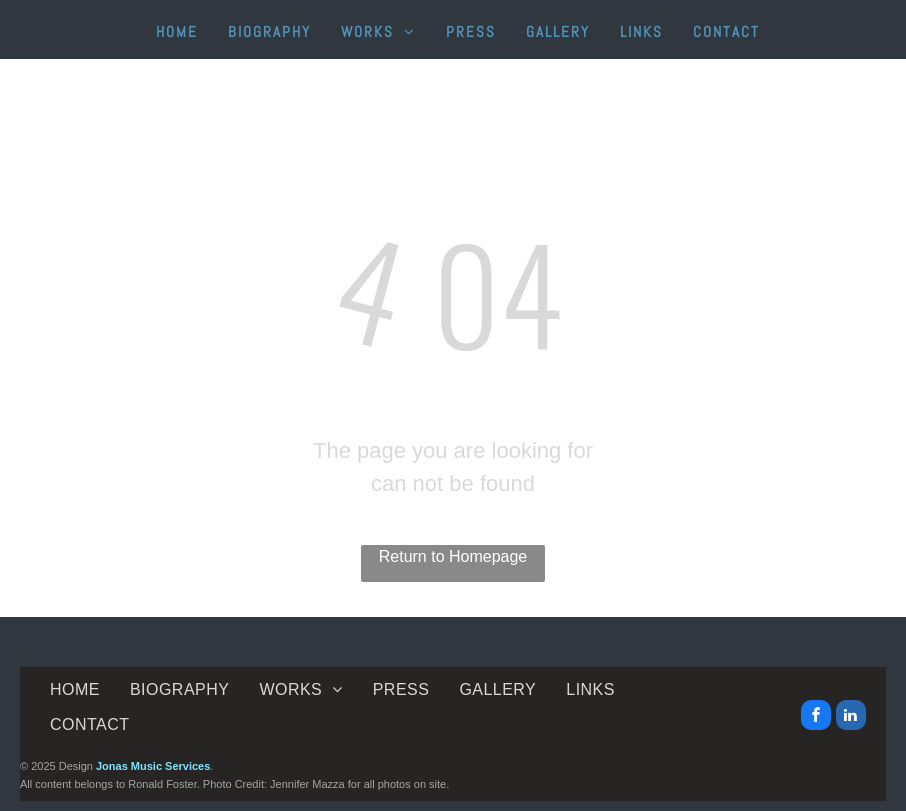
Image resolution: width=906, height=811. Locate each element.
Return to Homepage (453, 556)
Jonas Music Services (153, 766)
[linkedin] (851, 717)
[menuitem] (177, 32)
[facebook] (816, 717)
